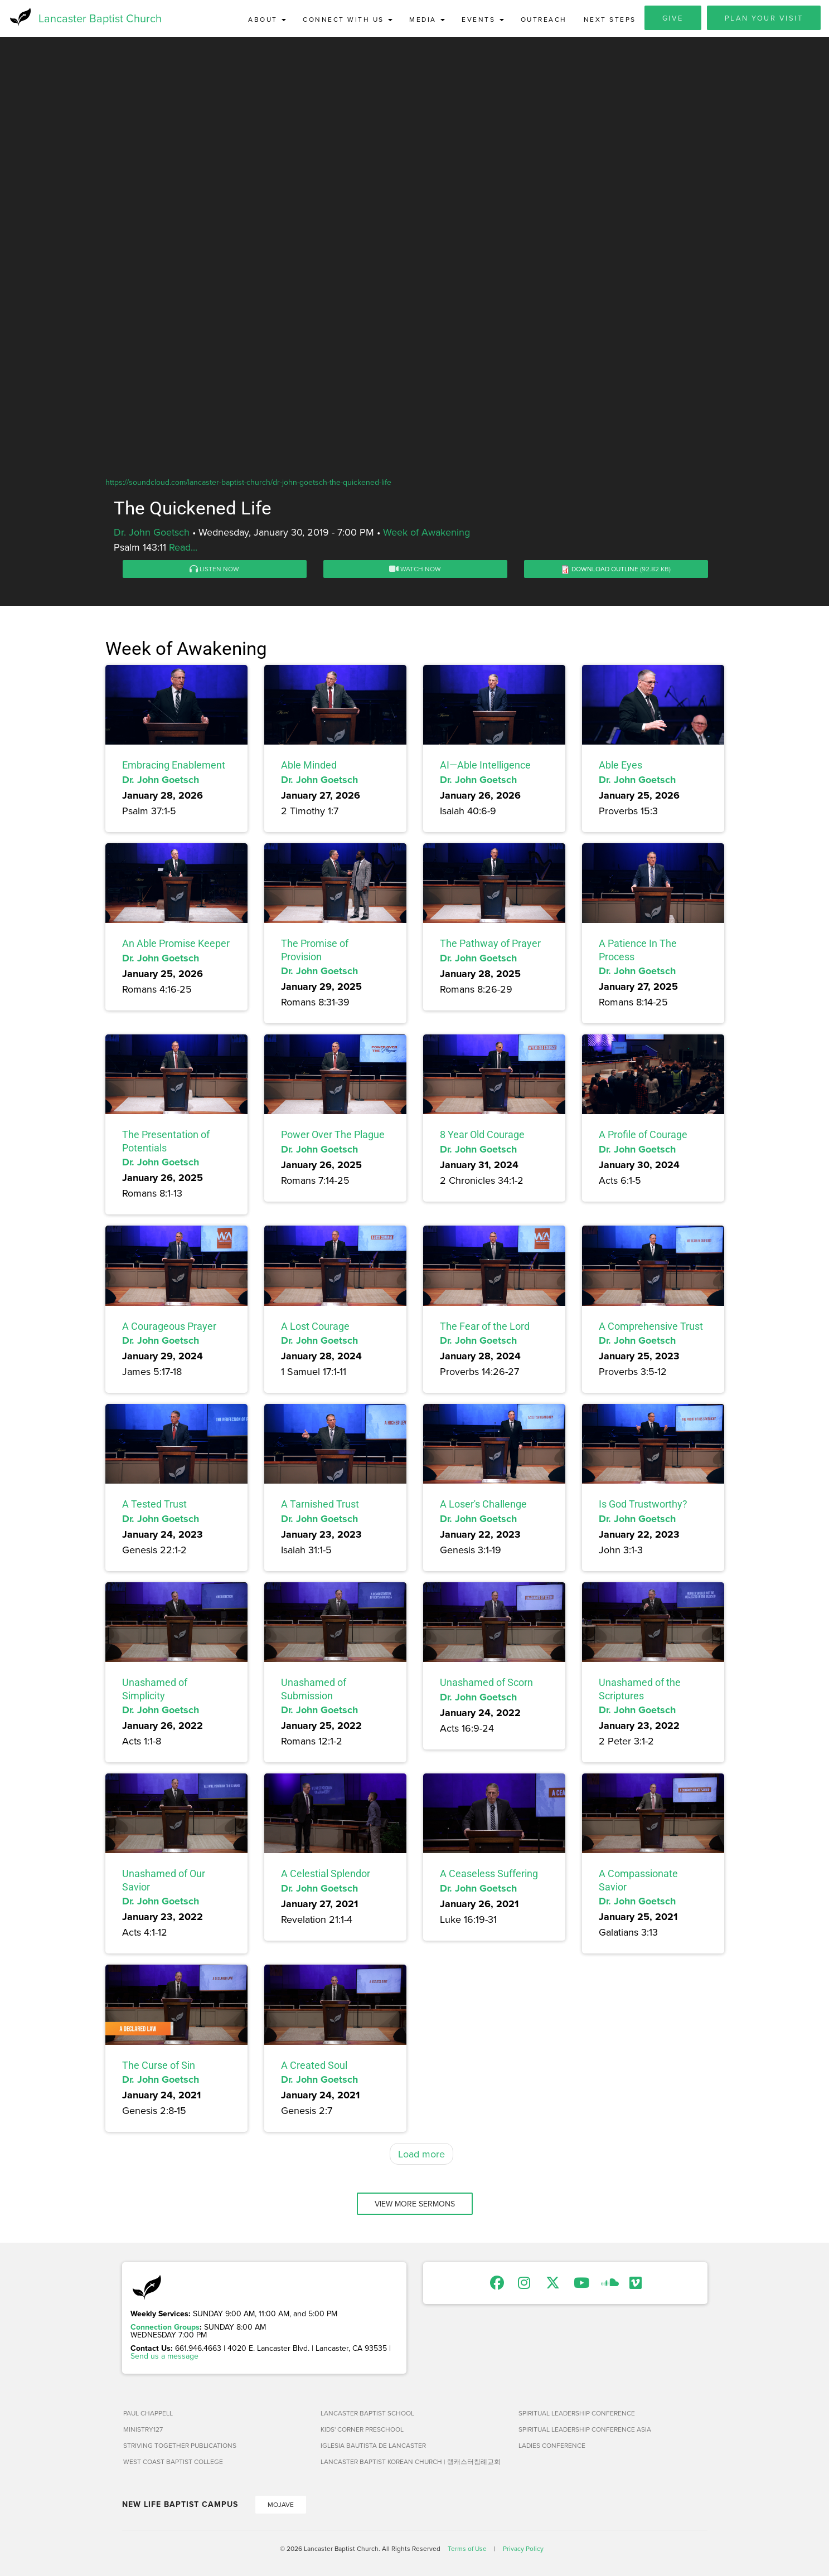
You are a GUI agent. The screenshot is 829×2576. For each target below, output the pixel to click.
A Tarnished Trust (320, 1507)
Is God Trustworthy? (643, 1507)
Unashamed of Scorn (486, 1684)
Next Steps (610, 19)
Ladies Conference (551, 2447)
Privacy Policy (523, 2550)
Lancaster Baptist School (367, 2415)
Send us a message (164, 2358)
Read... (183, 549)
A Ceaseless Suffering (489, 1876)
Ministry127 (143, 2431)
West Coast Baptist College (173, 2463)
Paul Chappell (148, 2415)
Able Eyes (620, 767)
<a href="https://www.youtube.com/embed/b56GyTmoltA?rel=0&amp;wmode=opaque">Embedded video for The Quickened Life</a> (414, 296)
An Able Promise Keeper (176, 945)
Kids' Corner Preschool (362, 2431)
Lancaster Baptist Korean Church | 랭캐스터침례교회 (411, 2463)
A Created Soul (314, 2067)
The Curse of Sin (158, 2067)
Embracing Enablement (173, 767)
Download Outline (604, 571)
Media (427, 19)
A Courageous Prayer (169, 1328)
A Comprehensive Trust (651, 1328)
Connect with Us (347, 19)
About (267, 19)
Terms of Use (467, 2550)
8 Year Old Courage (482, 1137)
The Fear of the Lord (485, 1328)
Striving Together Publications (179, 2447)
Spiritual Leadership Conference (576, 2415)
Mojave (281, 2506)
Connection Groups (165, 2329)
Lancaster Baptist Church (100, 19)
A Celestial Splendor (325, 1876)
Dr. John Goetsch (152, 534)
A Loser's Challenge (483, 1507)
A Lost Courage (315, 1328)
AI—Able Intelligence (485, 767)
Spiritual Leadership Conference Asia (584, 2431)
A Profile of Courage (643, 1137)
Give (672, 18)
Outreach (544, 19)
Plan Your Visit (764, 18)
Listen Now (214, 571)
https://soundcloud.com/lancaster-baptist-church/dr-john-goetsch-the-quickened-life (248, 484)
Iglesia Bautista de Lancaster (373, 2447)
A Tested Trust (154, 1507)
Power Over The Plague (333, 1137)
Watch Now (415, 571)
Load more (421, 2156)
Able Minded (309, 767)
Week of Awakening (426, 534)
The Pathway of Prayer (490, 945)
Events (483, 19)
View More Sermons (415, 2206)
